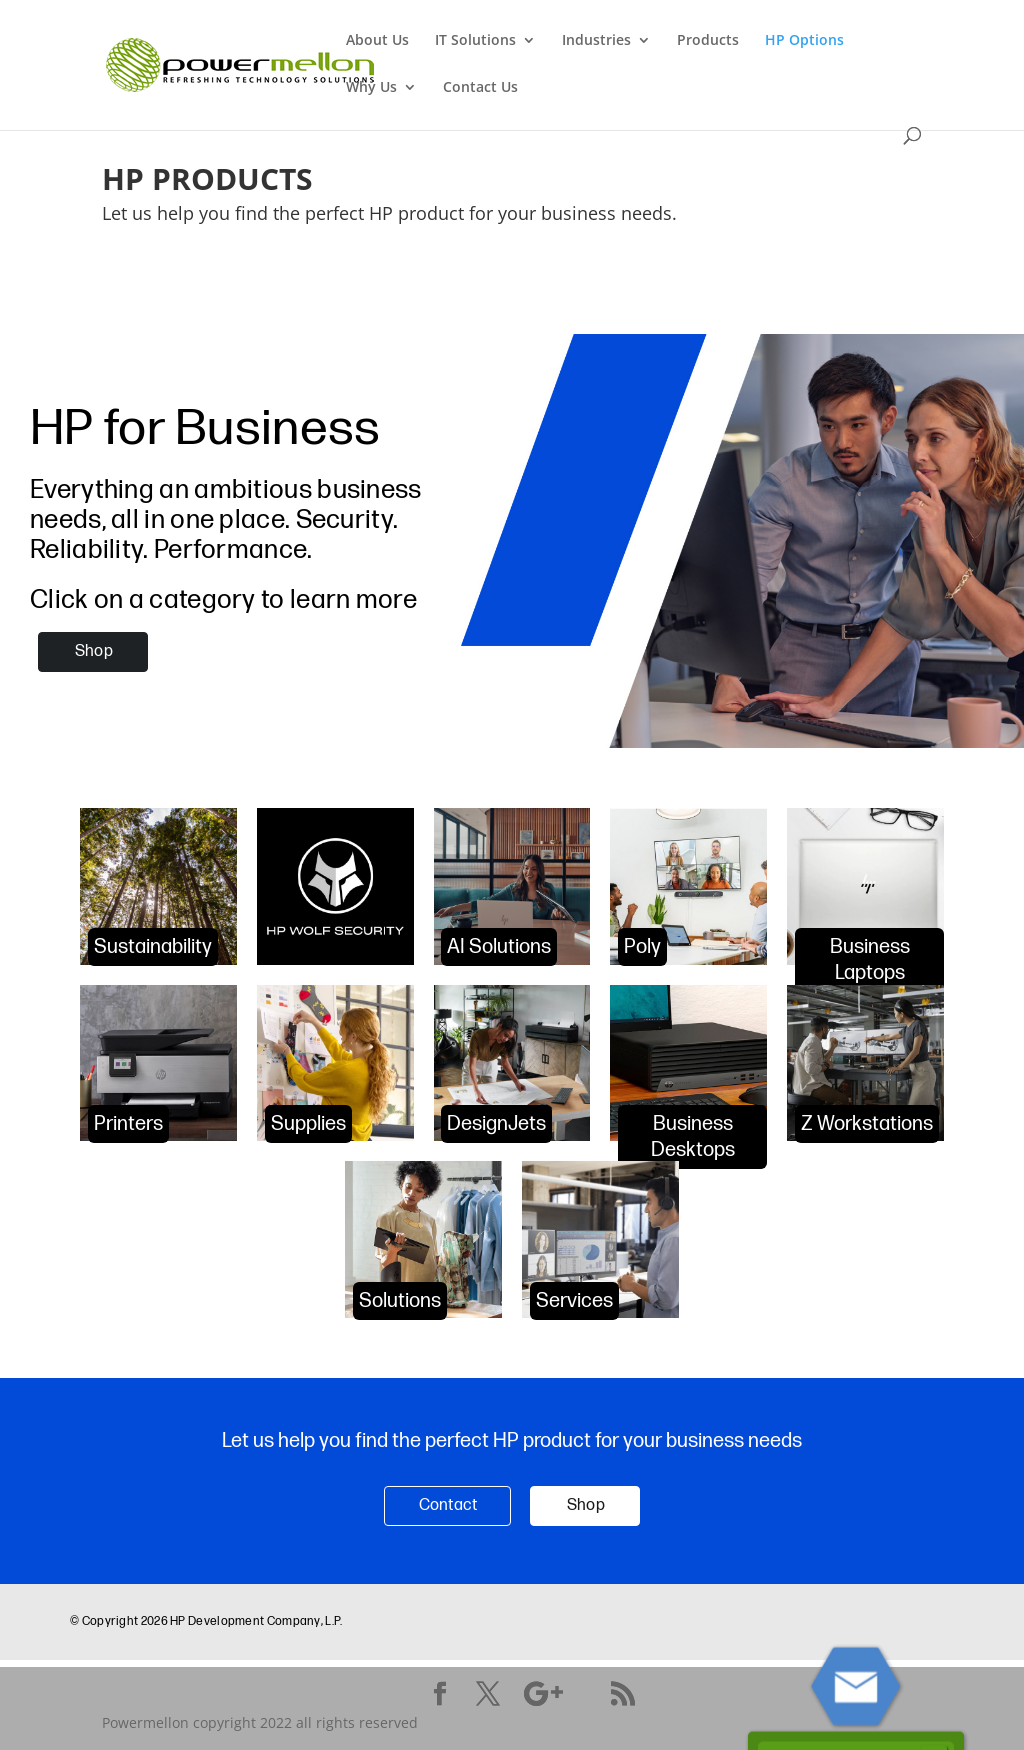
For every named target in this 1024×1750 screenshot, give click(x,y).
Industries (596, 41)
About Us (377, 41)
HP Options (804, 41)
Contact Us (480, 88)
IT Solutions (475, 41)
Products (708, 41)
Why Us (371, 88)
